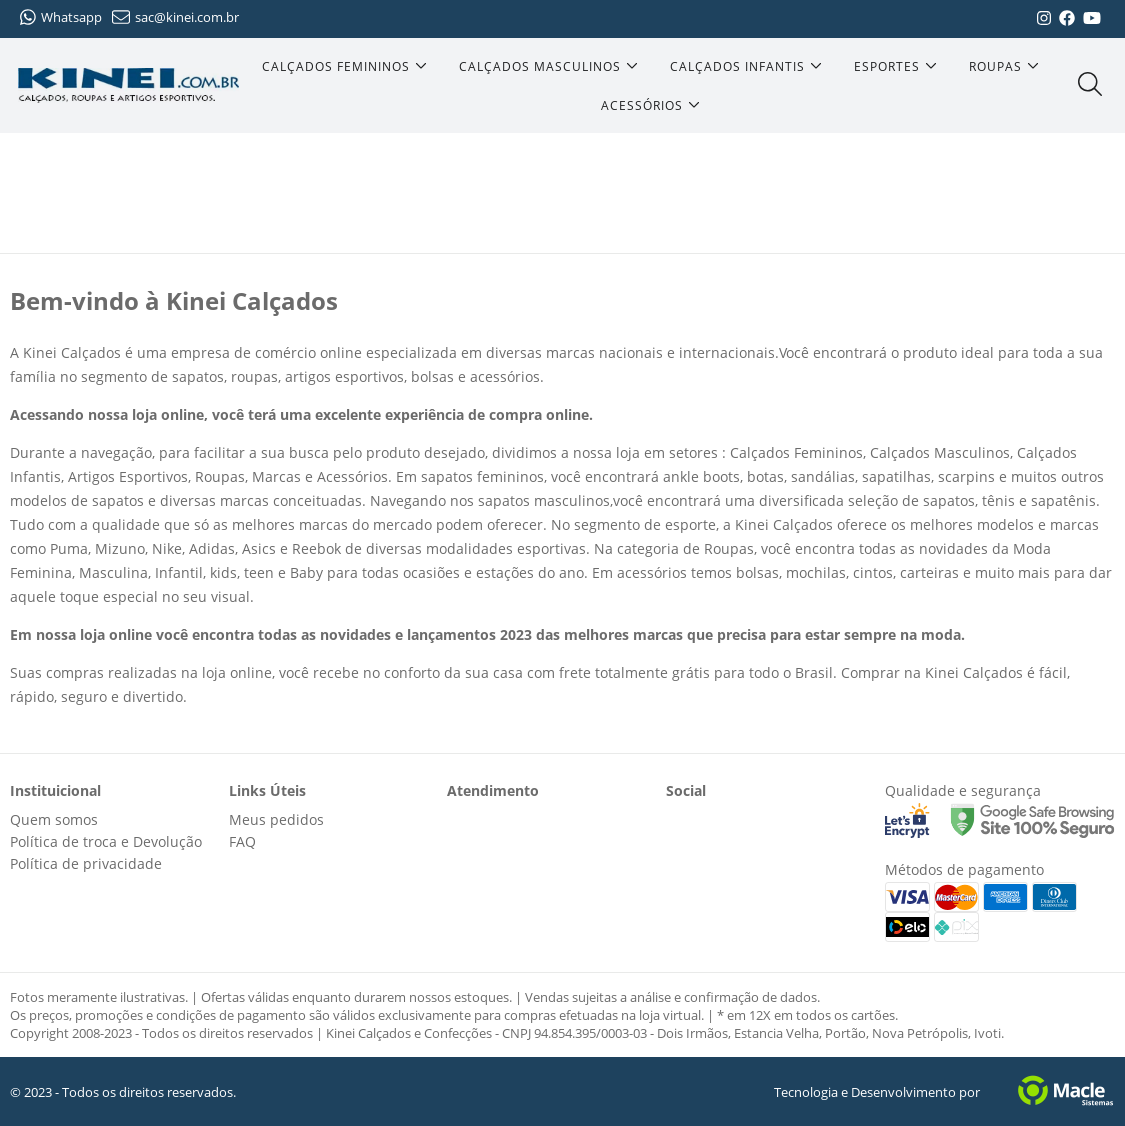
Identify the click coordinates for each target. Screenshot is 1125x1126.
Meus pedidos (276, 819)
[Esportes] (895, 66)
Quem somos (54, 819)
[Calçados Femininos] (344, 66)
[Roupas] (1004, 66)
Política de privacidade (86, 863)
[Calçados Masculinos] (548, 66)
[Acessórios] (650, 105)
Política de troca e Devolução (106, 841)
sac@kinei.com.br (175, 17)
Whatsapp (61, 17)
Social (686, 790)
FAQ (242, 841)
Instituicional (55, 790)
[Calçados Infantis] (746, 66)
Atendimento (493, 790)
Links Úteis (267, 790)
